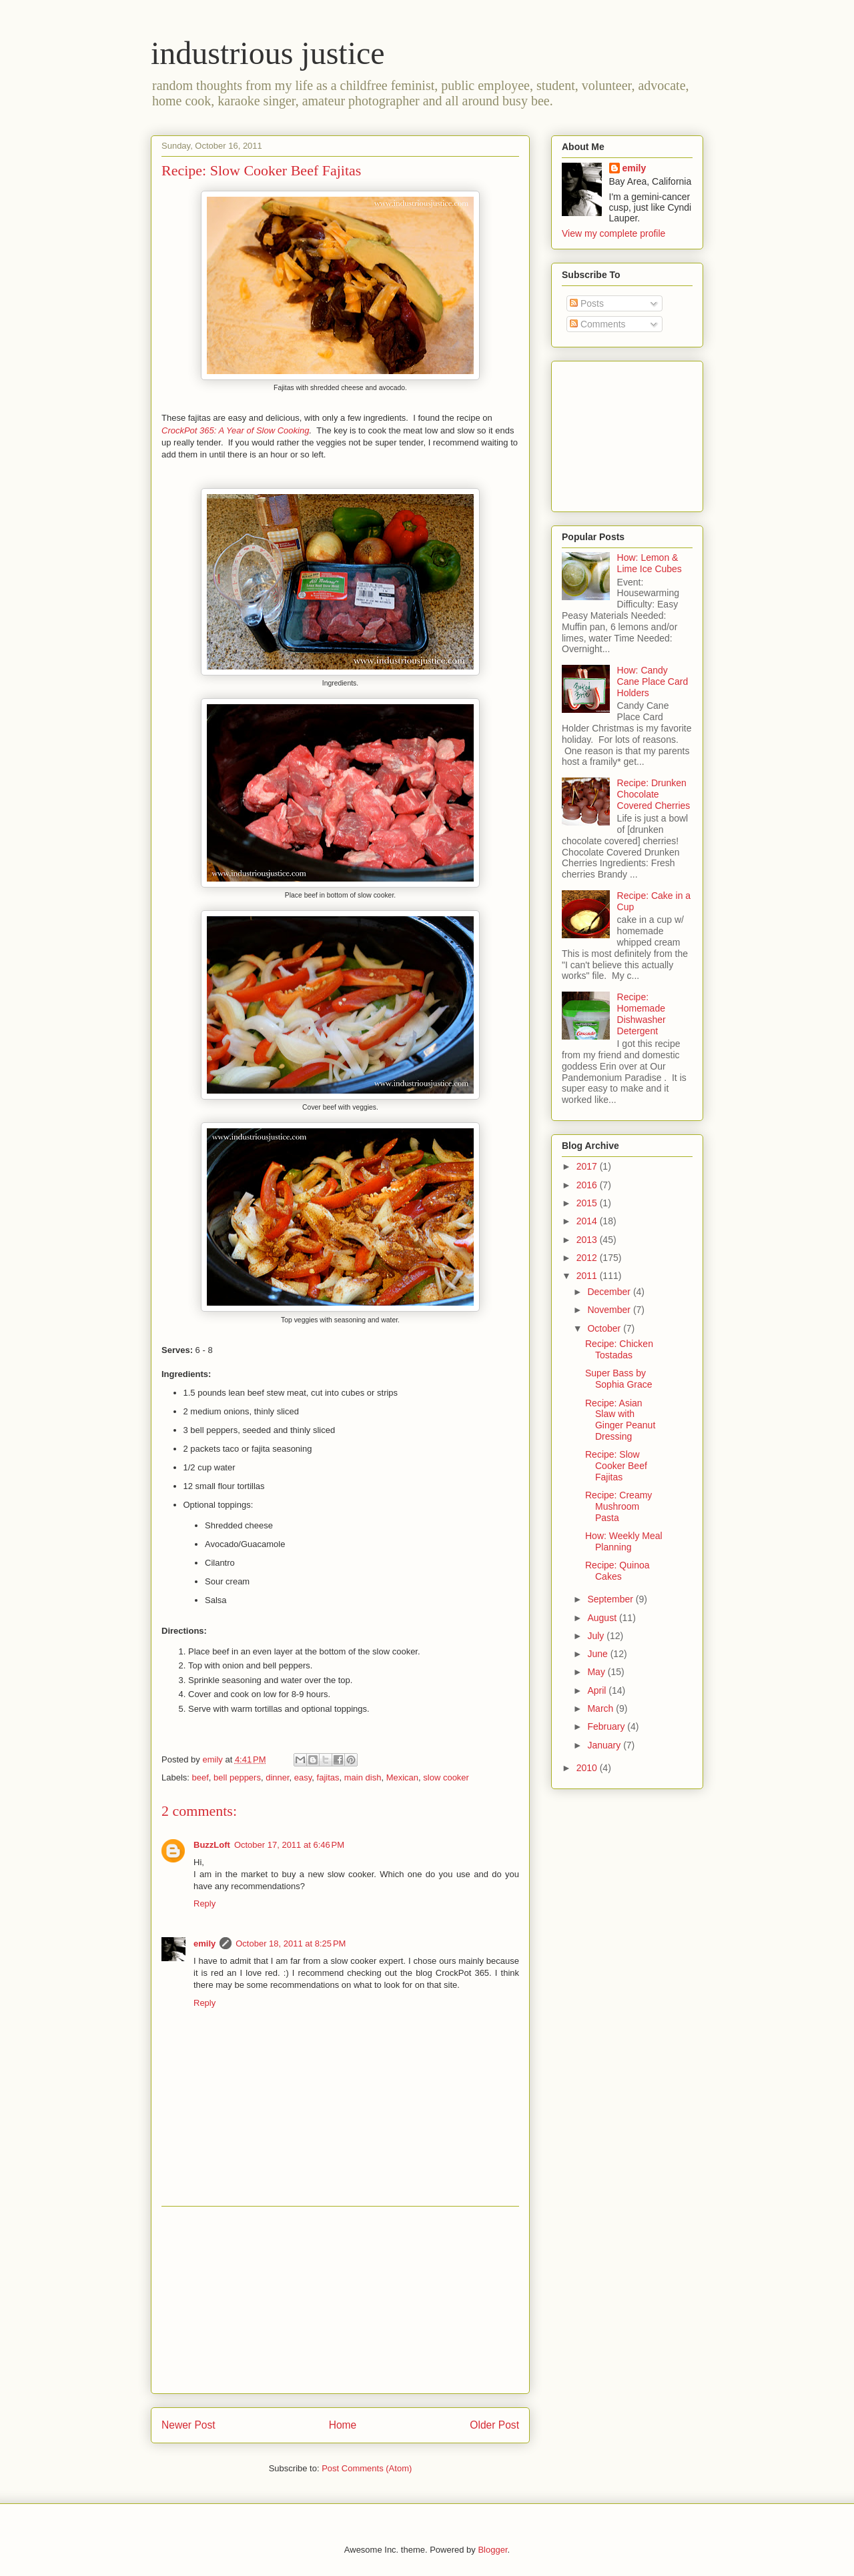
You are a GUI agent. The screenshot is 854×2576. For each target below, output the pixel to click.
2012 (588, 1257)
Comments (598, 324)
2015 (588, 1203)
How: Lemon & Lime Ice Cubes (649, 563)
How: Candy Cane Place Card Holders (653, 681)
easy (303, 1777)
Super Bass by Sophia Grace (619, 1379)
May (597, 1671)
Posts (587, 303)
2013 (588, 1239)
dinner (277, 1777)
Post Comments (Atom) (367, 2468)
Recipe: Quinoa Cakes (617, 1571)
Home (343, 2425)
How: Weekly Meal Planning (624, 1541)
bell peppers (237, 1777)
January (605, 1745)
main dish (363, 1777)
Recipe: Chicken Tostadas (619, 1349)
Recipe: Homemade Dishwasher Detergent (641, 1014)
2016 (588, 1185)
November (609, 1309)
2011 (588, 1275)
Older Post (494, 2425)
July (596, 1635)
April (597, 1690)
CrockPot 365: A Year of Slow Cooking (235, 430)
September (611, 1599)
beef (200, 1777)
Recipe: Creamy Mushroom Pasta (618, 1506)
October (605, 1328)
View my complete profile (613, 233)
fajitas (328, 1777)
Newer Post (188, 2425)
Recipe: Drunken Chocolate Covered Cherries (654, 794)
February (607, 1726)
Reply (204, 1903)
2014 (588, 1221)
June (598, 1653)
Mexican (402, 1777)
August (602, 1617)
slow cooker (446, 1777)
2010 (588, 1767)
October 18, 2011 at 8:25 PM (291, 1944)
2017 (588, 1166)
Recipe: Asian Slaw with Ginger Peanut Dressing (620, 1420)
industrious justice (268, 53)
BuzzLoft (211, 1845)
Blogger (492, 2550)
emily (204, 1944)
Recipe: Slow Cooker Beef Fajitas (616, 1465)
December (609, 1291)
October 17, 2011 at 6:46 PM (289, 1845)
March (601, 1708)
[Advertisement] (340, 2300)
